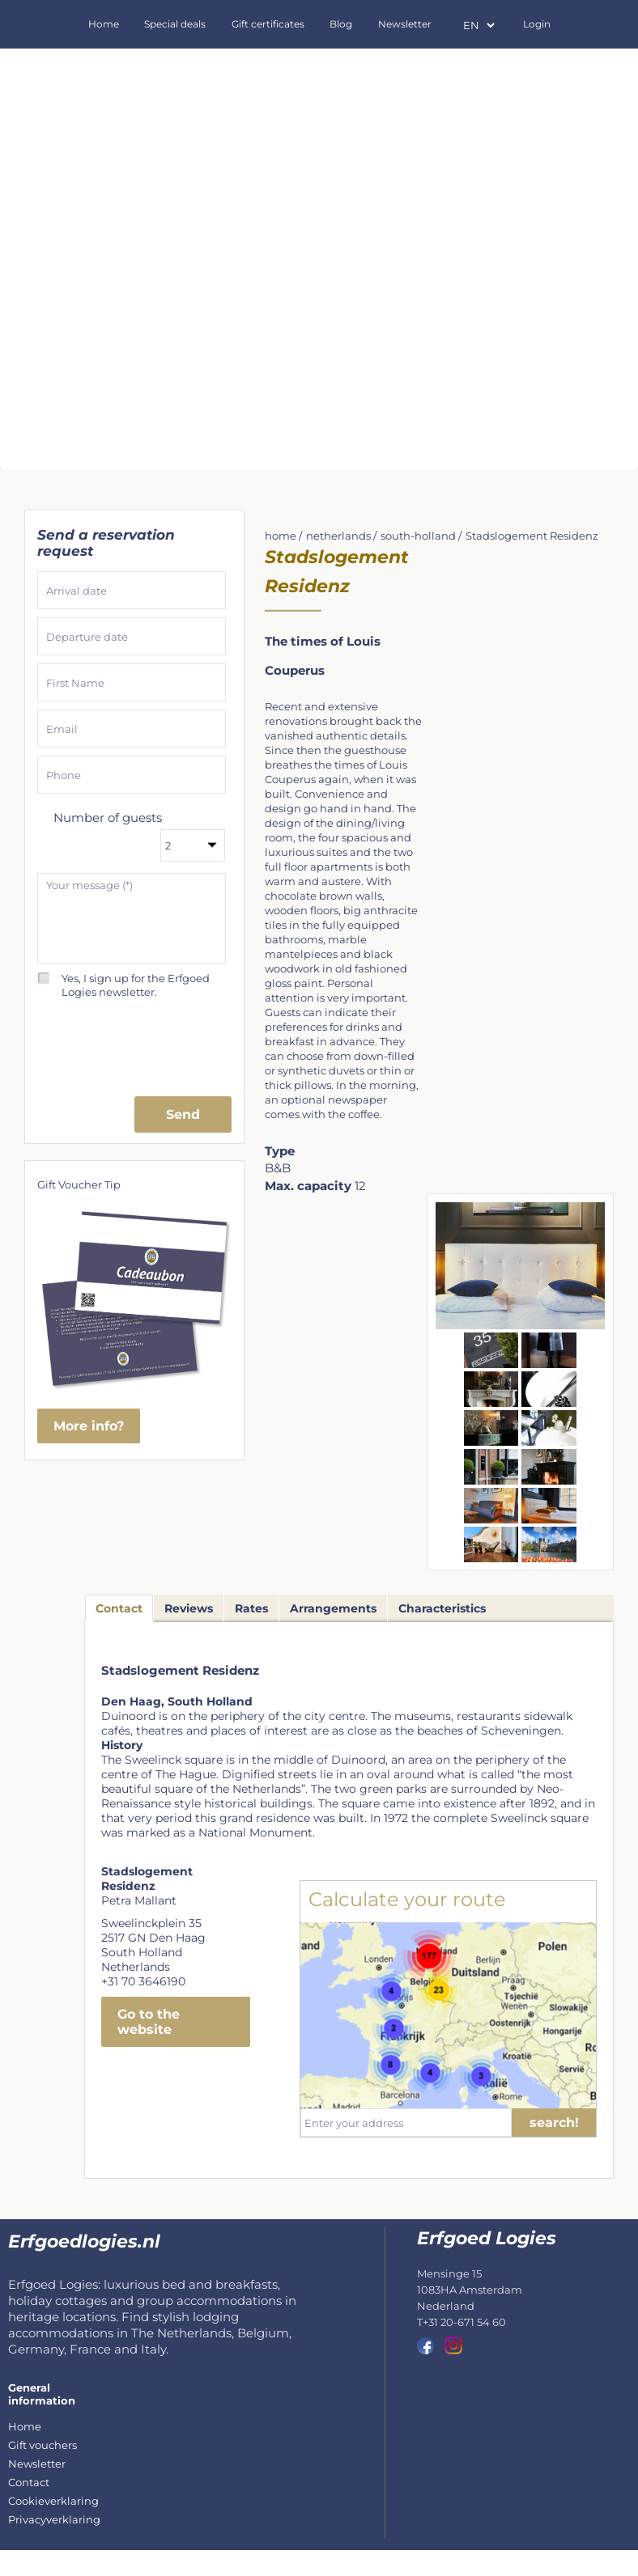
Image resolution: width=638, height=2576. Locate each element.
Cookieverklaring (53, 2500)
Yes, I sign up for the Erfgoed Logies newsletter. (136, 978)
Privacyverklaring (54, 2519)
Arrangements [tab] (333, 1608)
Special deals (175, 24)
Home (103, 24)
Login (537, 24)
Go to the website (148, 2021)
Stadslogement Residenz (532, 535)
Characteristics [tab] (442, 1608)
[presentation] (132, 1041)
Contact (28, 2482)
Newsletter (405, 24)
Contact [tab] (119, 1608)
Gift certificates (268, 24)
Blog (341, 24)
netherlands (338, 535)
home (280, 535)
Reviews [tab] (188, 1608)
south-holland (418, 535)
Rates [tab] (251, 1608)
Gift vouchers (42, 2444)
